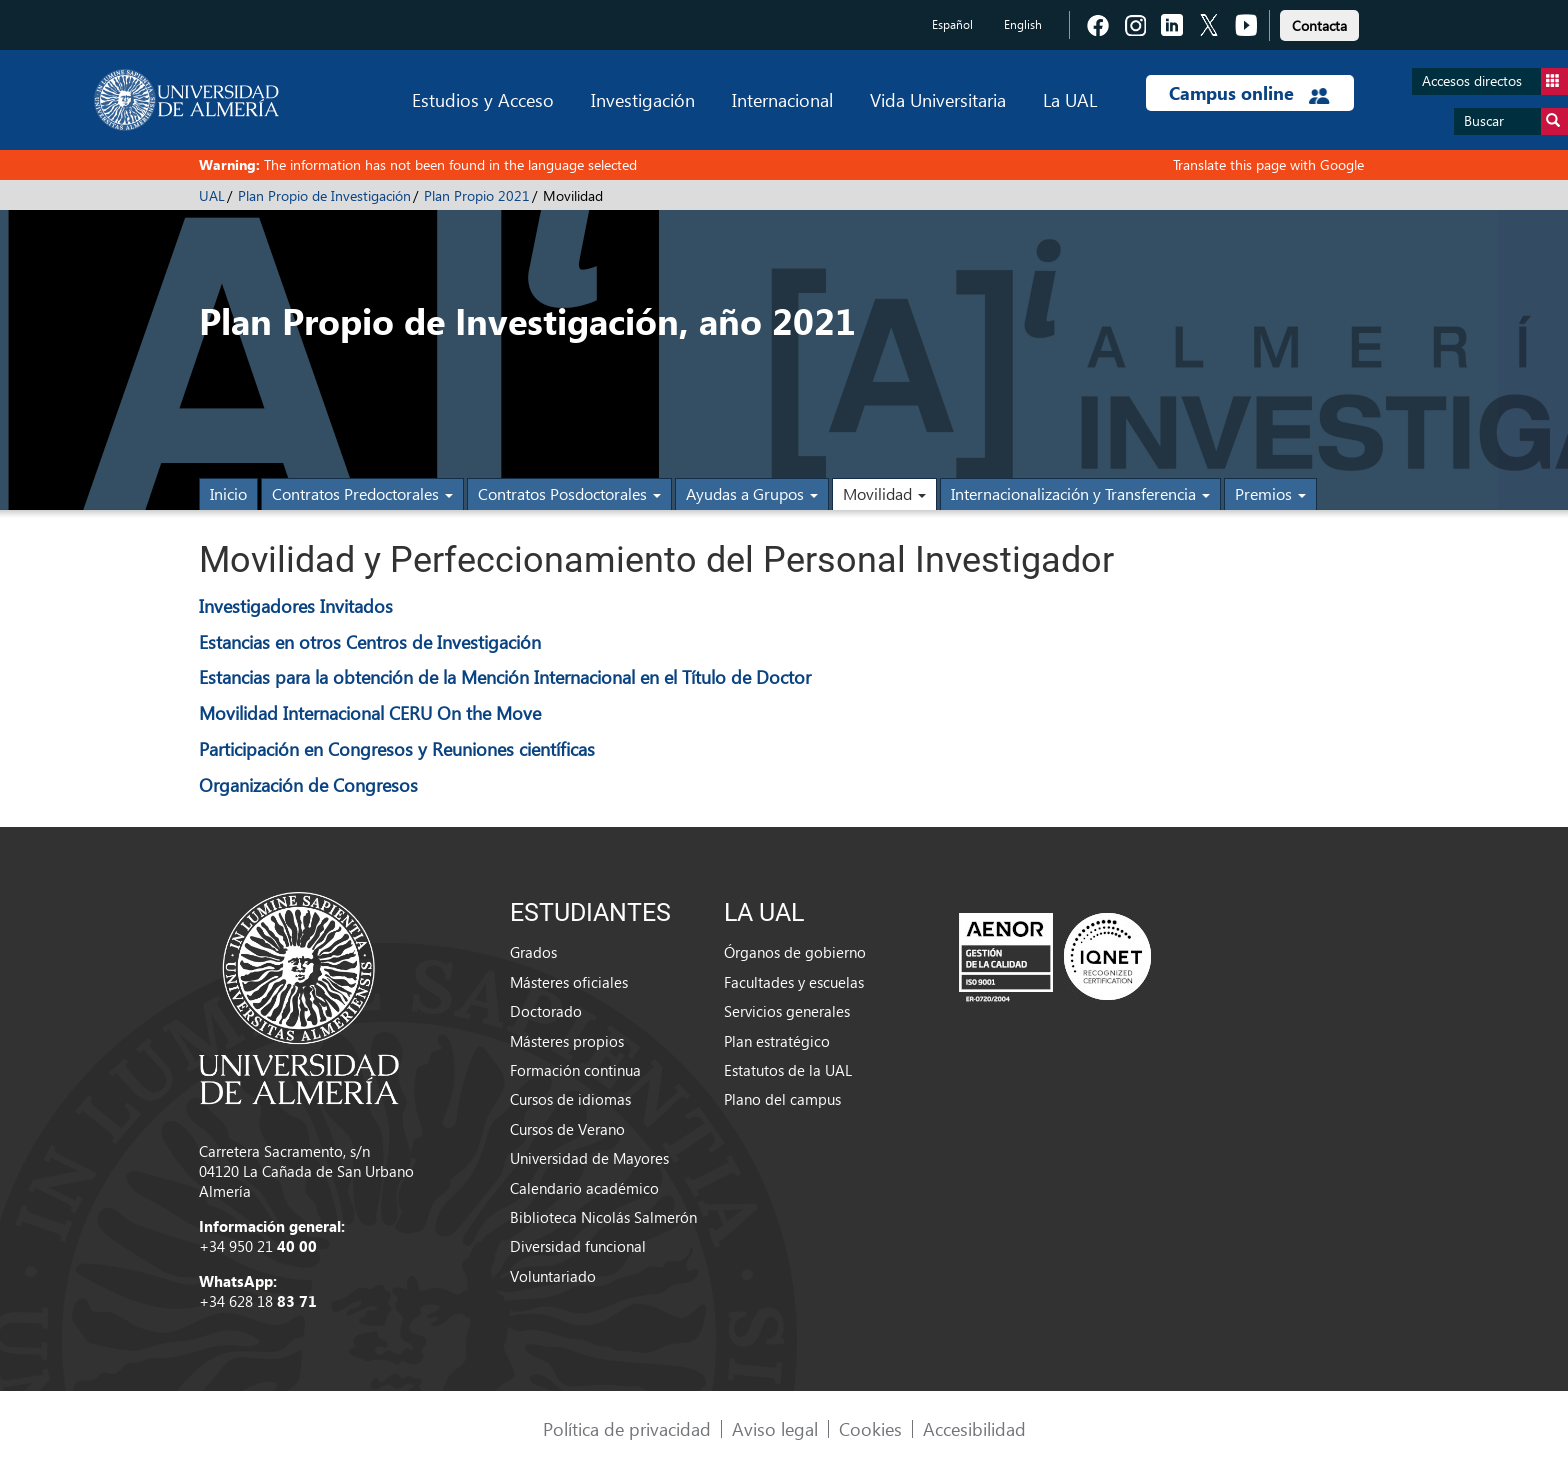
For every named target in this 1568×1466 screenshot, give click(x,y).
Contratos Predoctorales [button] (362, 493)
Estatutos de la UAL (788, 1070)
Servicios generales (787, 1011)
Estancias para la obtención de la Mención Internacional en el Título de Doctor (505, 676)
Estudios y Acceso (483, 99)
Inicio (228, 493)
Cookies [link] (870, 1428)
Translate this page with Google (1268, 164)
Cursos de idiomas (570, 1099)
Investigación (643, 99)
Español (952, 24)
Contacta (1319, 25)
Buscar (1516, 121)
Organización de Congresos (308, 784)
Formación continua (575, 1070)
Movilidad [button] (884, 493)
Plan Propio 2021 (477, 195)
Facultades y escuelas (794, 982)
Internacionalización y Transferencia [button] (1080, 493)
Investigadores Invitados (296, 605)
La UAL (1070, 99)
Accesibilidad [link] (974, 1428)
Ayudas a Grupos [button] (752, 493)
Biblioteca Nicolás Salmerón (603, 1217)
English (1023, 24)
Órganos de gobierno (795, 952)
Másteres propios (567, 1041)
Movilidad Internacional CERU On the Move (370, 712)
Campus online (1249, 93)
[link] (1319, 22)
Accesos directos (1495, 81)
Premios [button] (1270, 493)
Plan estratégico (777, 1041)
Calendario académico (584, 1188)
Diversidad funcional (578, 1246)
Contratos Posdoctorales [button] (569, 493)
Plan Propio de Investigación (324, 195)
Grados (533, 952)
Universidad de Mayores (589, 1158)
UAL (212, 195)
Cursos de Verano (567, 1129)
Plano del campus (782, 1099)
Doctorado (546, 1011)
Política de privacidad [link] (627, 1428)
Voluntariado (553, 1276)
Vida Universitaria (938, 99)
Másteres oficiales (569, 982)
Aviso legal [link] (775, 1428)
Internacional (782, 99)
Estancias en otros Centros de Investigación (370, 641)
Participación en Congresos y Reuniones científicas (397, 748)
